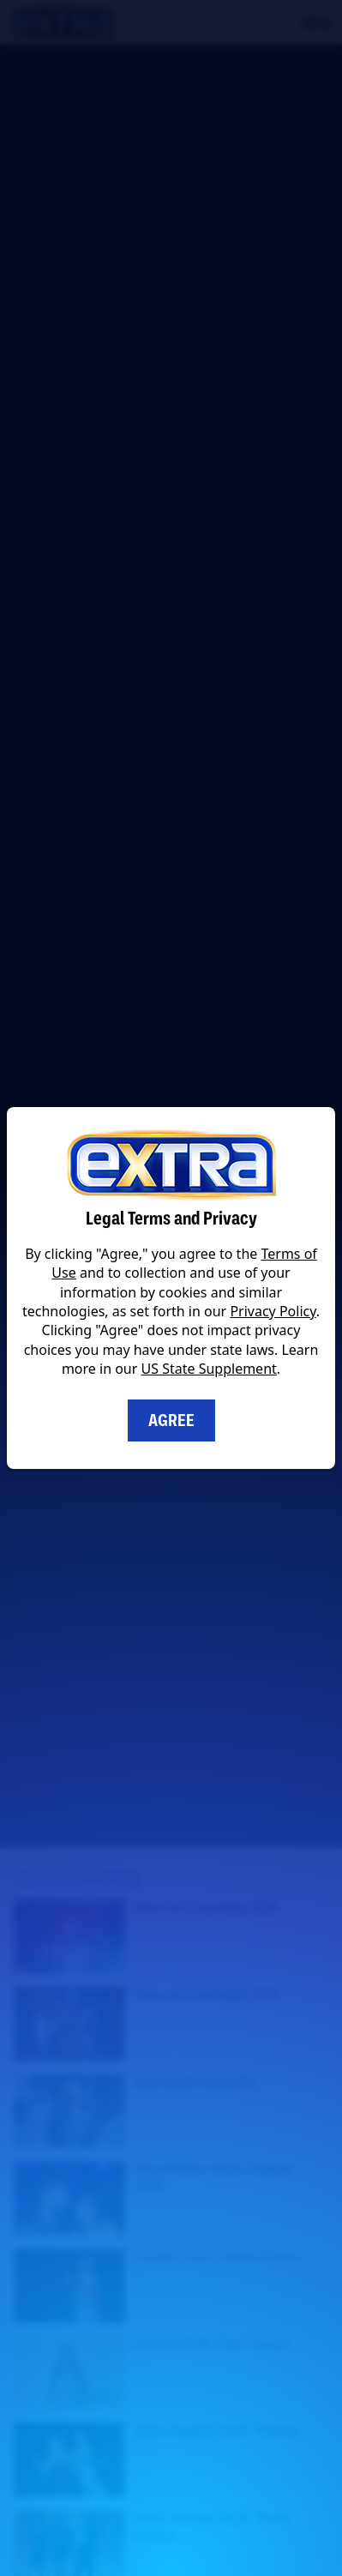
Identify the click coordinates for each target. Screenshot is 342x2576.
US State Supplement (209, 1368)
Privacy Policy (272, 1311)
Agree (171, 1420)
